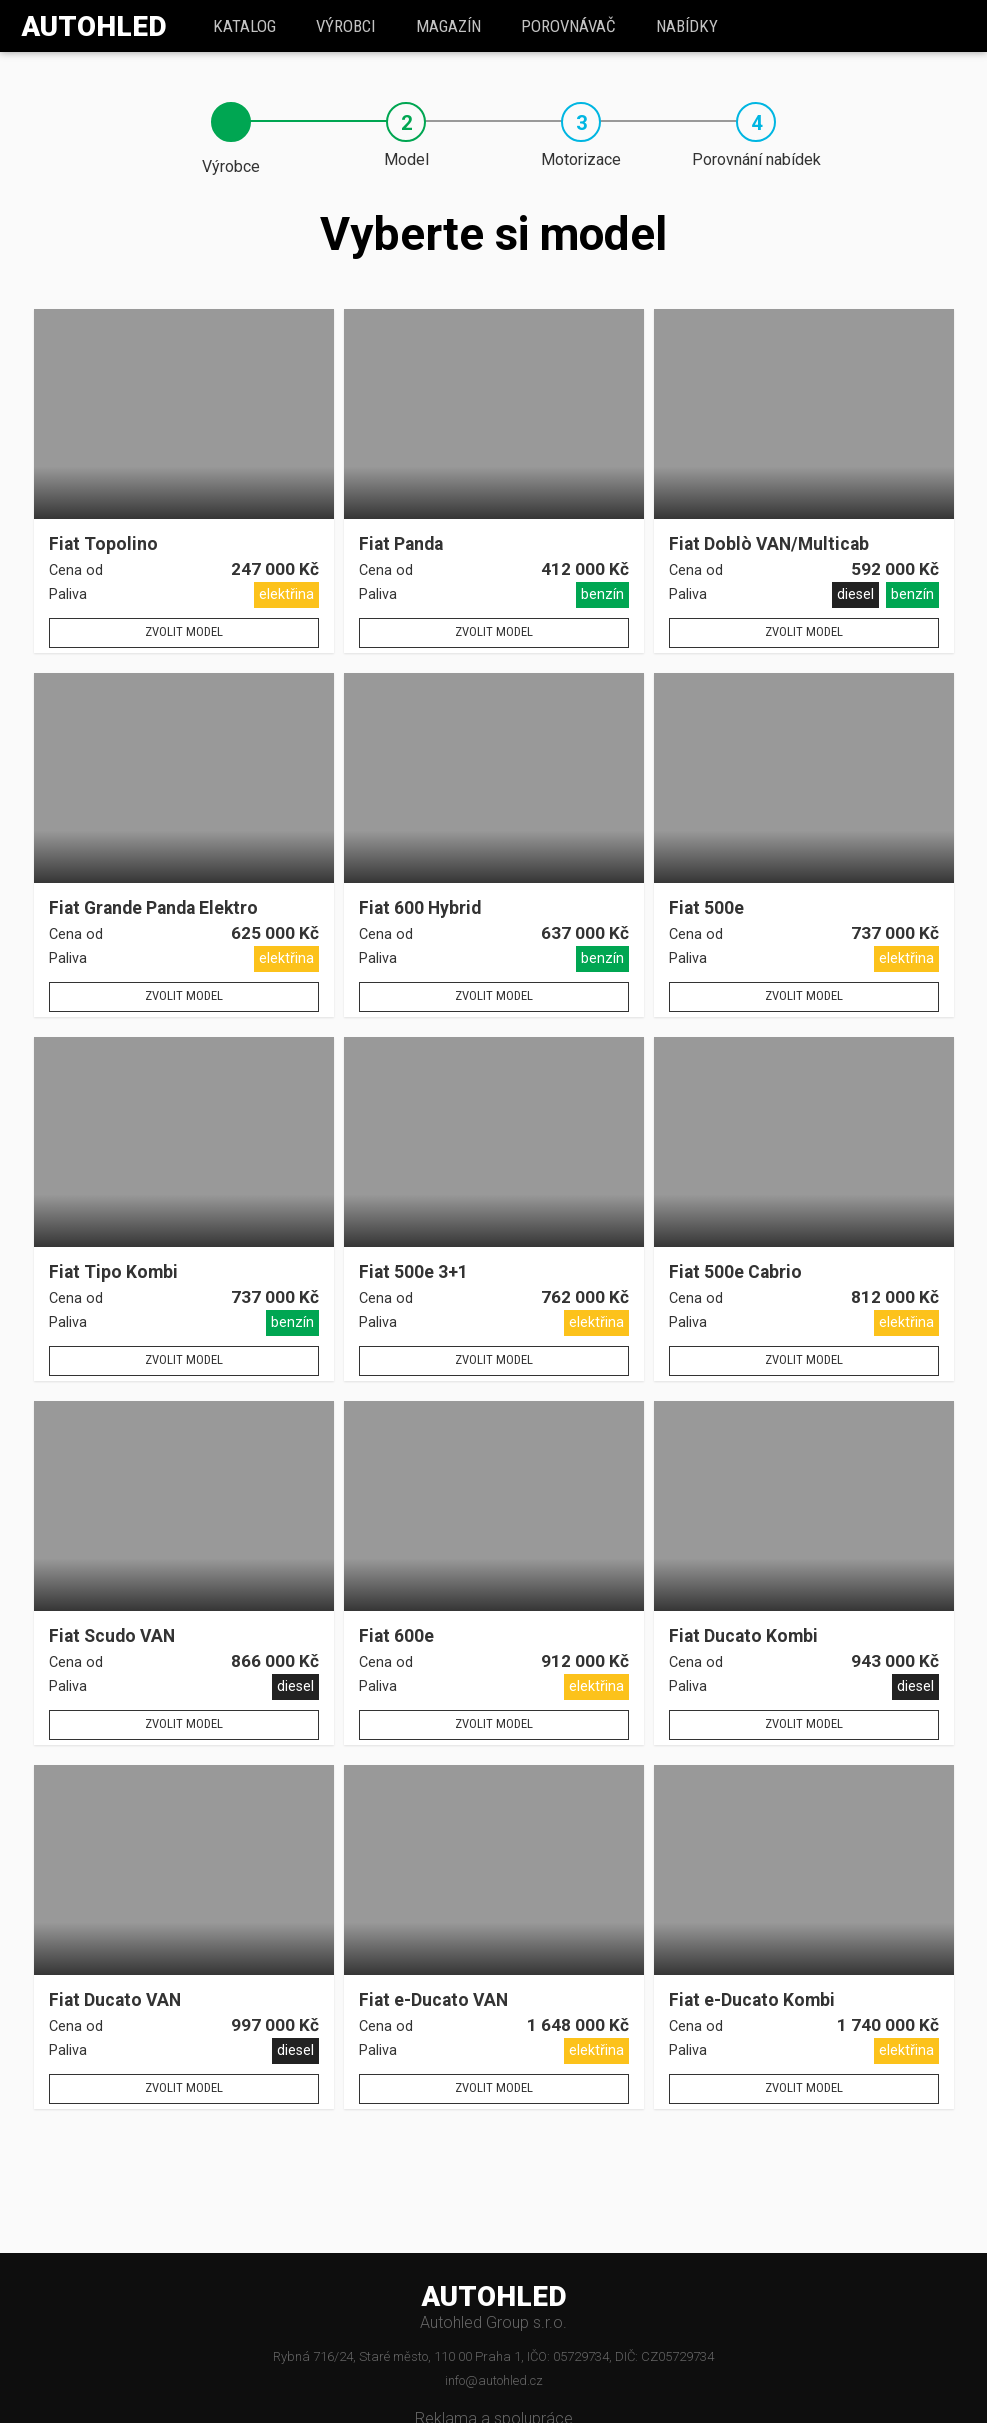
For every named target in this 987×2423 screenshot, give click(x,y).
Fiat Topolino (103, 544)
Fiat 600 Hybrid (420, 908)
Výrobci (345, 26)
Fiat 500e (706, 908)
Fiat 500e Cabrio (735, 1272)
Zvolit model (184, 631)
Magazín (448, 26)
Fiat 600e (396, 1636)
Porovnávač (568, 26)
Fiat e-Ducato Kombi (752, 2000)
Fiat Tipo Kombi (113, 1272)
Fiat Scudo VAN (112, 1636)
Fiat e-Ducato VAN (433, 2000)
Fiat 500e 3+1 (413, 1272)
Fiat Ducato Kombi (743, 1636)
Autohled (94, 26)
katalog (244, 26)
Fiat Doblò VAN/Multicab (769, 544)
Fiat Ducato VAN (115, 2000)
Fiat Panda (401, 544)
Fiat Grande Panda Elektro (153, 908)
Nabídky (687, 26)
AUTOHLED (494, 2297)
